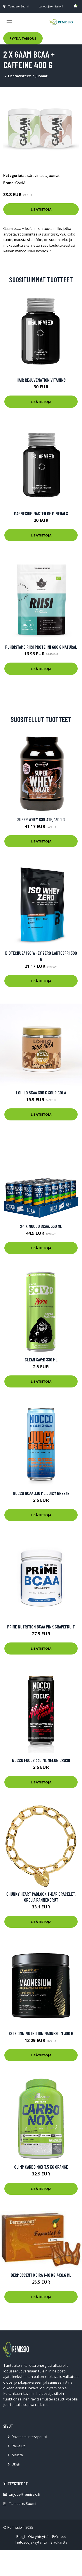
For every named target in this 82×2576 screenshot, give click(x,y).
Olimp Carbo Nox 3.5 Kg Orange (41, 2167)
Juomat (42, 76)
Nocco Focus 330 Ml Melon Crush (41, 1760)
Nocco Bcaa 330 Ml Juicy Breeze (41, 1493)
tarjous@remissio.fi (51, 6)
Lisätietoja (41, 209)
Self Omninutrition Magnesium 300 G (41, 2033)
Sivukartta (59, 2542)
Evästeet (59, 2536)
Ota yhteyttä (38, 2536)
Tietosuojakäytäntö (31, 2542)
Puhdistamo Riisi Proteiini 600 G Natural (41, 647)
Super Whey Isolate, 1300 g (41, 819)
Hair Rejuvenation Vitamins (41, 380)
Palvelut (18, 2446)
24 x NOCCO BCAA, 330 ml (41, 1226)
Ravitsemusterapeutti (29, 2436)
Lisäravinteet (19, 76)
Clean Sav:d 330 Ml (41, 1359)
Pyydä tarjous (23, 38)
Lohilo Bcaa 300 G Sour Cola (41, 1092)
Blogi (16, 2464)
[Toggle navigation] (9, 22)
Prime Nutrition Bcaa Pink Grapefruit (41, 1626)
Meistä (17, 2455)
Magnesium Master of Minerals (41, 513)
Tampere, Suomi (18, 6)
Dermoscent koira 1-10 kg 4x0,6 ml (41, 2275)
